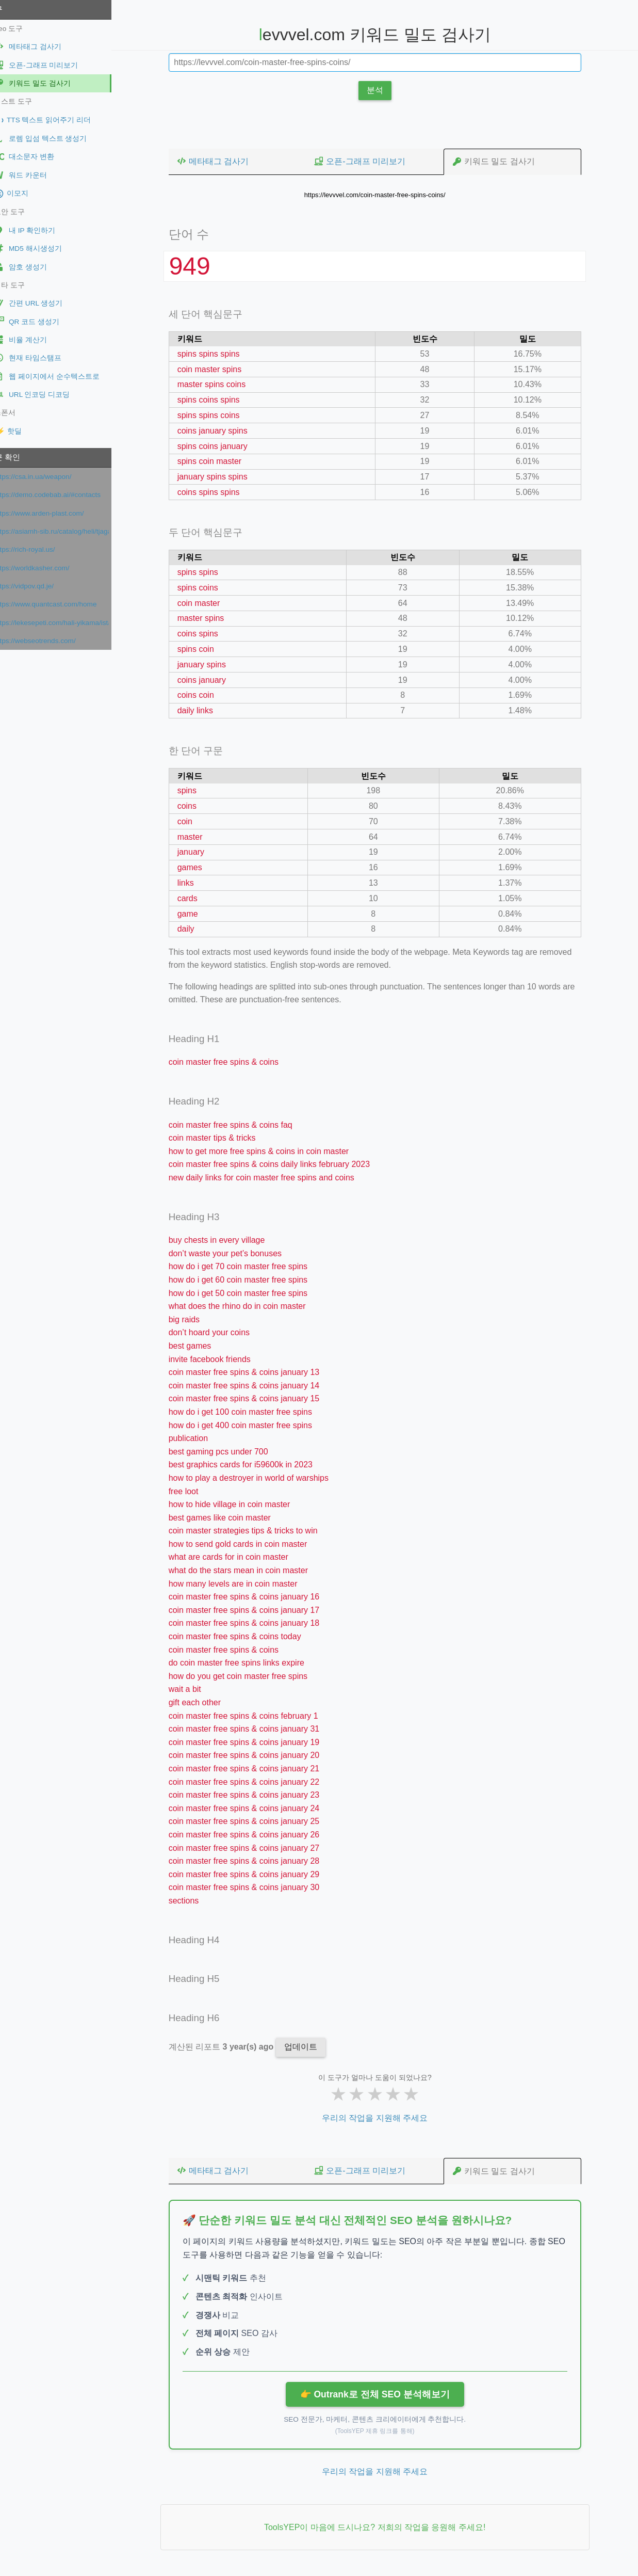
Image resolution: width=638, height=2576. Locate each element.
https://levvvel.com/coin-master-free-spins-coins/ (383, 195)
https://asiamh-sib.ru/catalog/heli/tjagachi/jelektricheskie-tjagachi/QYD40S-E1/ (68, 531)
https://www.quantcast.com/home (62, 604)
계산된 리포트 (231, 2046)
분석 (383, 90)
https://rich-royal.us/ (42, 549)
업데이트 (309, 2046)
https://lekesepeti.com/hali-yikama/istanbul (68, 623)
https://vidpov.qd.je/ (41, 586)
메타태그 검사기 (221, 161)
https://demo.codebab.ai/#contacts (64, 495)
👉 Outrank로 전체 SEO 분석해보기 (383, 2394)
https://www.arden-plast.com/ (56, 513)
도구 (12, 9)
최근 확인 (21, 457)
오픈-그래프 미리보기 (368, 161)
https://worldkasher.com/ (49, 568)
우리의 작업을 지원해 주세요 (383, 2118)
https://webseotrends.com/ (52, 641)
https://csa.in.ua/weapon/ (50, 477)
